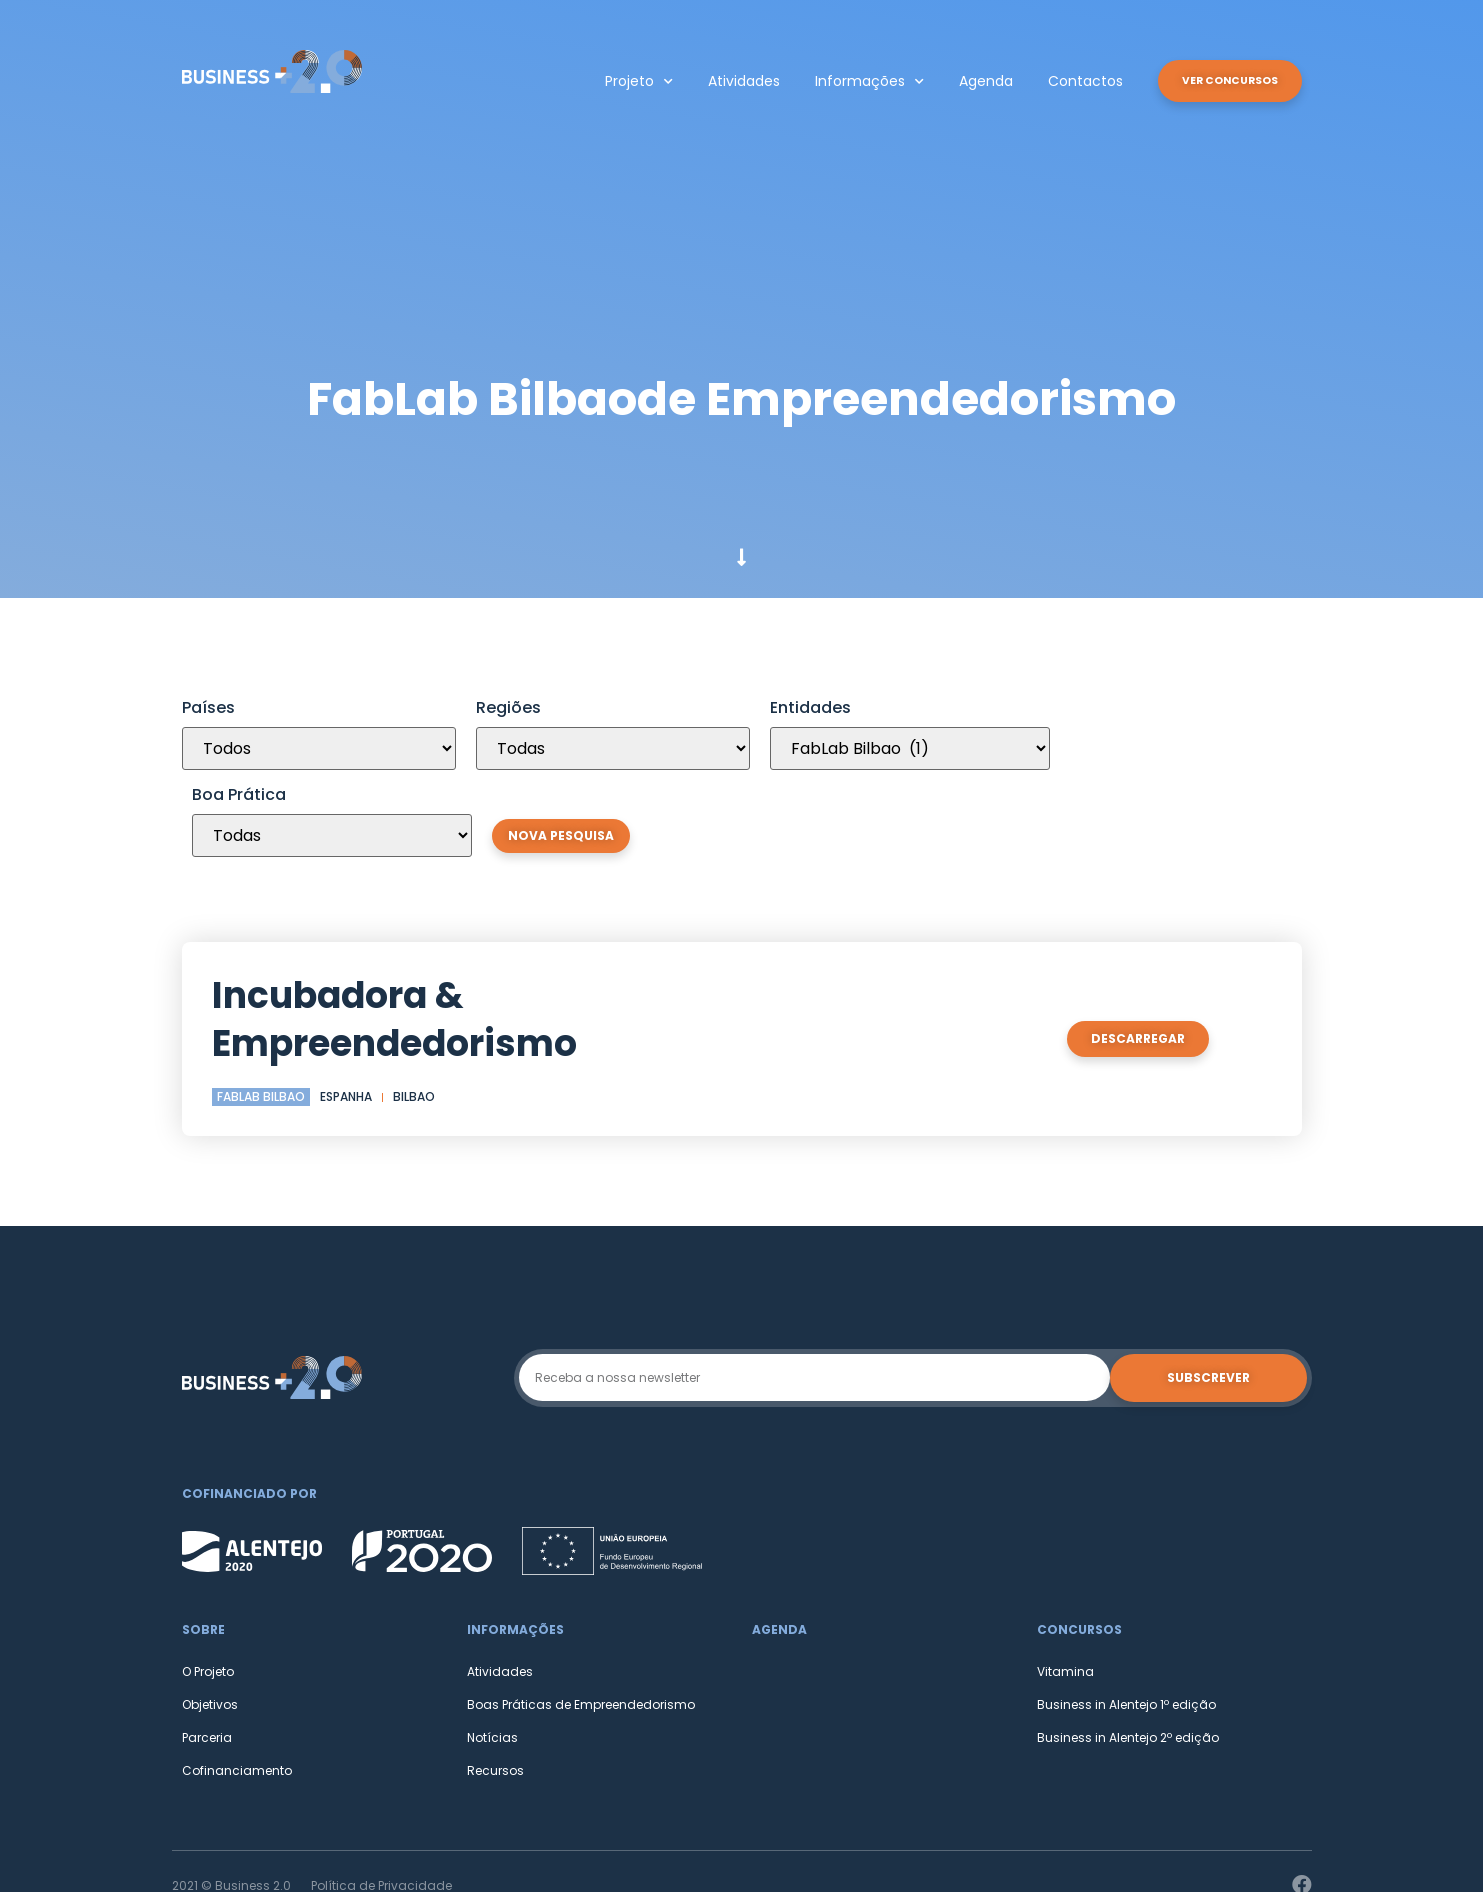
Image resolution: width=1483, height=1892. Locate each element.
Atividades (728, 81)
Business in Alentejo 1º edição (1126, 1617)
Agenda (970, 81)
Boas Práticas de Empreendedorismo (581, 1617)
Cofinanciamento (237, 1683)
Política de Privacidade (381, 1798)
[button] (1222, 81)
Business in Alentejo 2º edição (1128, 1650)
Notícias (492, 1650)
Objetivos (210, 1617)
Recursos (495, 1683)
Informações (853, 82)
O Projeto (208, 1584)
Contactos (1069, 81)
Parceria (207, 1650)
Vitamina (1065, 1584)
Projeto (623, 82)
